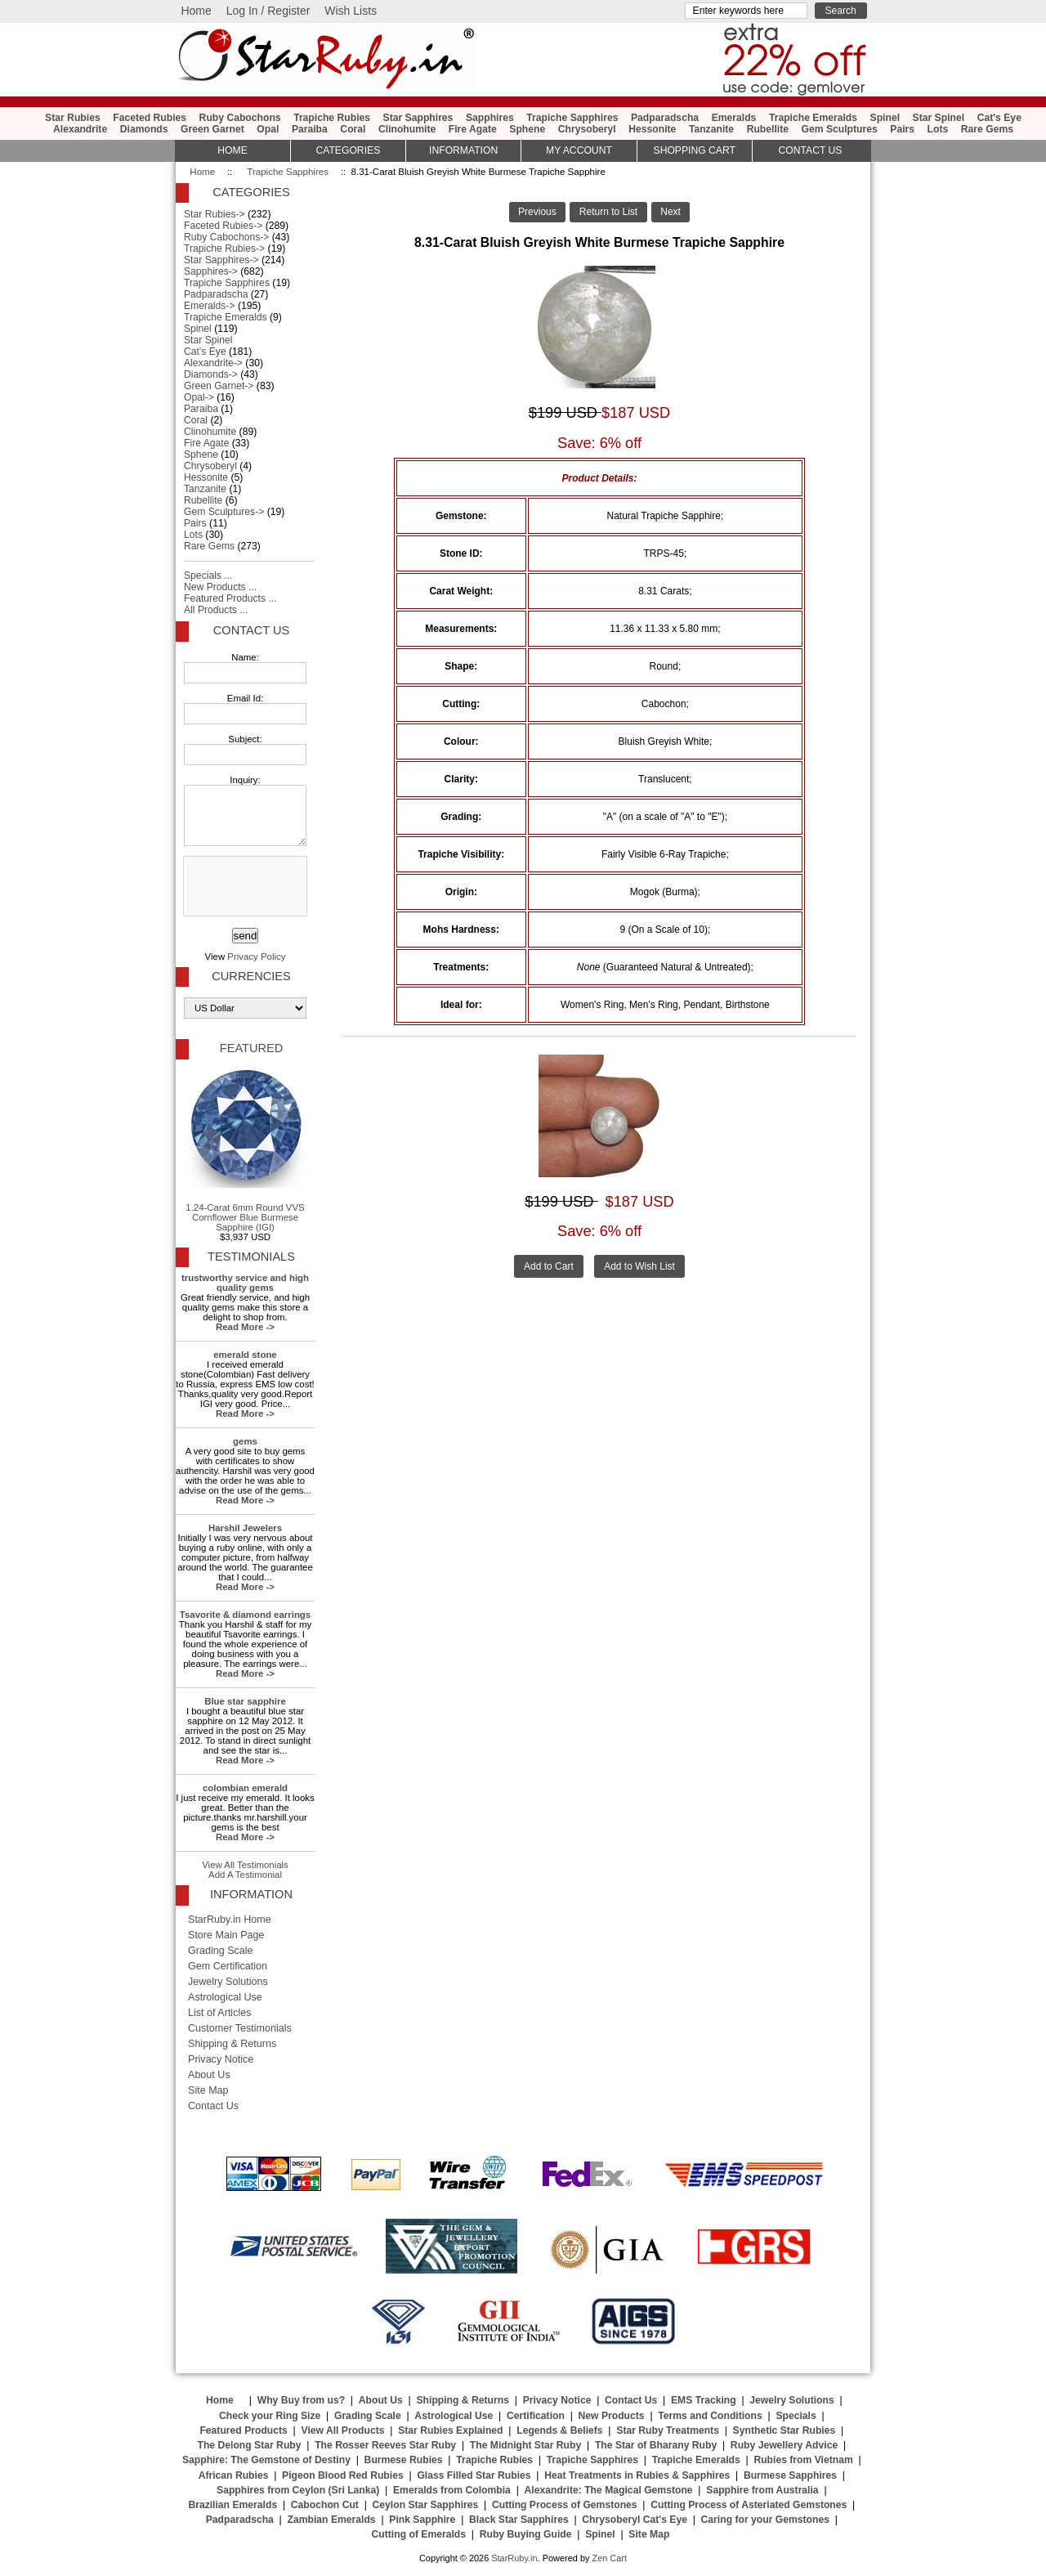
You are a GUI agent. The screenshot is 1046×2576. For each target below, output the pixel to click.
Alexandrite (80, 129)
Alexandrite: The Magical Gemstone (609, 2490)
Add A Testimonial (245, 1874)
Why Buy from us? (301, 2400)
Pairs (902, 129)
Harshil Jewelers (245, 1528)
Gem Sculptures (840, 129)
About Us (209, 2075)
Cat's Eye (999, 117)
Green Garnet (212, 129)
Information (463, 150)
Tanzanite (711, 129)
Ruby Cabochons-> (226, 237)
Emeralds (734, 117)
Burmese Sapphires (790, 2475)
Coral (352, 129)
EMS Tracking (703, 2400)
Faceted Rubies (149, 117)
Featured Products (243, 2430)
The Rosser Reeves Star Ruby (385, 2445)
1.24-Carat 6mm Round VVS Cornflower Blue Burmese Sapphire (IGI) (245, 1148)
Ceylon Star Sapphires (426, 2505)
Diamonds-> (211, 374)
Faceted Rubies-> (223, 225)
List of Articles (220, 2012)
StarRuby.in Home (229, 1919)
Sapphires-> (211, 271)
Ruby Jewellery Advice (784, 2445)
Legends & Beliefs (559, 2430)
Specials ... (208, 575)
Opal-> (199, 397)
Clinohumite (407, 129)
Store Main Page (226, 1935)
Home (196, 10)
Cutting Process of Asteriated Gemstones (748, 2505)
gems (245, 1441)
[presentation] (243, 887)
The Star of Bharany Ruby (656, 2445)
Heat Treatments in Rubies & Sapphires (637, 2475)
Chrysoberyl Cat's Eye (634, 2519)
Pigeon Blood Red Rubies (343, 2475)
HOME (232, 150)
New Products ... (220, 587)
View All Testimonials (245, 1865)
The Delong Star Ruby (250, 2445)
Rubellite (768, 129)
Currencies (251, 976)
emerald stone (244, 1355)
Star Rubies (73, 117)
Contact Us (251, 630)
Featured (251, 1048)
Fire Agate (473, 129)
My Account (579, 150)
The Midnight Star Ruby (525, 2445)
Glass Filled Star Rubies (473, 2475)
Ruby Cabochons (240, 117)
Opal (268, 129)
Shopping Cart (694, 150)
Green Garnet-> (218, 386)
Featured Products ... (230, 598)
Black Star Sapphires (519, 2519)
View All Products (343, 2430)
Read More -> (245, 1327)
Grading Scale (220, 1950)
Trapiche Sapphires (288, 172)
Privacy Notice (220, 2059)
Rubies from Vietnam (802, 2460)
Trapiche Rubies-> (224, 248)
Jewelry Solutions (228, 1981)
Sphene (527, 129)
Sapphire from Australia (762, 2490)
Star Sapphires (418, 117)
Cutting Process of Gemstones (564, 2505)
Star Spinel (939, 117)
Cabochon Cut (325, 2505)
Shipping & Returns (232, 2044)
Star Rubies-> (214, 214)
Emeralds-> (209, 305)
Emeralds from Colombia (452, 2490)
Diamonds (144, 129)
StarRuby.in (514, 2558)
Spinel (885, 117)
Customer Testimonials (240, 2028)
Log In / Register (268, 10)
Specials (796, 2415)
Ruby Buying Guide (526, 2534)
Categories (347, 150)
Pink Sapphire (422, 2519)
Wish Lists (350, 10)
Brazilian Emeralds (232, 2505)
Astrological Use (225, 1997)
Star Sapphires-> (221, 260)
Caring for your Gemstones (765, 2519)
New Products (612, 2415)
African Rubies (234, 2475)
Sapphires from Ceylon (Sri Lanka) (298, 2490)
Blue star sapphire (245, 1701)
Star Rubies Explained (450, 2430)
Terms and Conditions (710, 2415)
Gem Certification (227, 1966)
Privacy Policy (256, 956)
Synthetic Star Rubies (784, 2430)
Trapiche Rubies (331, 117)
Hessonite (652, 129)
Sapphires (490, 117)
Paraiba (310, 129)
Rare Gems (987, 129)
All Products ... (216, 610)
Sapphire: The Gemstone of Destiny (266, 2460)
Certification (536, 2415)
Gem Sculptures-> (224, 511)
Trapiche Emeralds (813, 117)
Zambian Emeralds (332, 2519)
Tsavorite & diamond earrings (245, 1615)
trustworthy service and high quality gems (245, 1282)
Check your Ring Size (269, 2415)
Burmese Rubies (403, 2460)
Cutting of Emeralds (419, 2534)
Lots (938, 129)
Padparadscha (665, 117)
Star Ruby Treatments (667, 2430)
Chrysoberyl (587, 129)
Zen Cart (609, 2558)
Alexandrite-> (213, 363)
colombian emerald (245, 1788)
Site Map (208, 2090)
